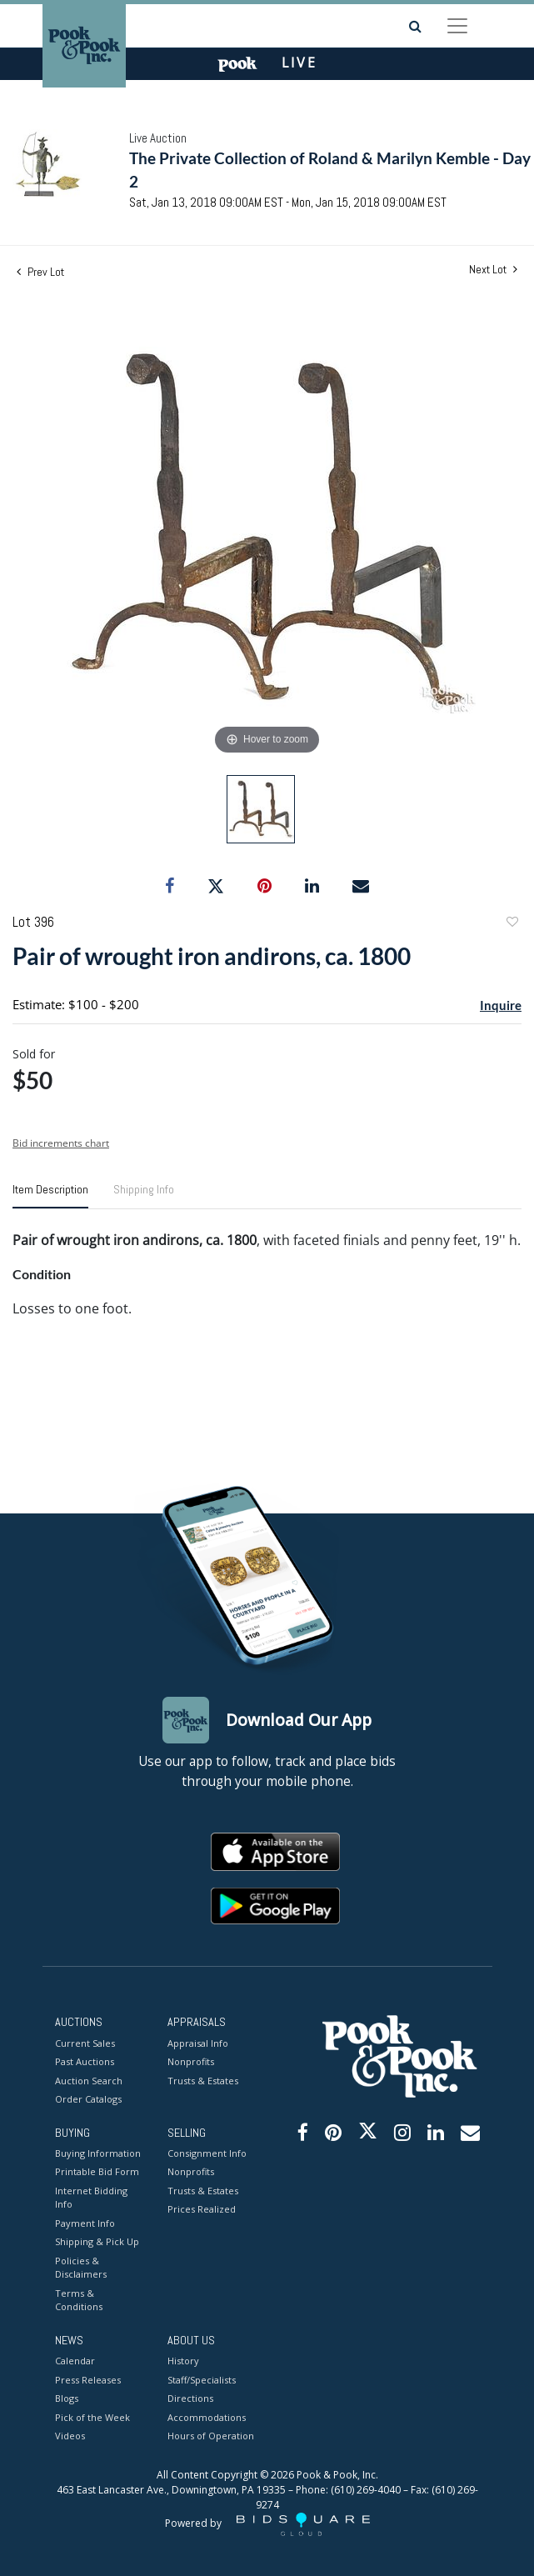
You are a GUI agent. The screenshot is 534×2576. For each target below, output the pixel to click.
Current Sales (85, 2043)
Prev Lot (40, 271)
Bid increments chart (60, 1143)
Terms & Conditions (78, 2300)
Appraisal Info (197, 2043)
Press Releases (88, 2379)
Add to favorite (512, 923)
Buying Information (98, 2153)
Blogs (66, 2398)
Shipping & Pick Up (97, 2241)
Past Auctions (84, 2061)
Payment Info (85, 2223)
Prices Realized (201, 2209)
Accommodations (206, 2417)
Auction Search (88, 2080)
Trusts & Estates (202, 2080)
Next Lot (493, 270)
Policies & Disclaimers (81, 2267)
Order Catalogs (88, 2099)
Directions (190, 2398)
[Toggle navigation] (457, 26)
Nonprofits (190, 2061)
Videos (70, 2435)
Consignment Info (207, 2153)
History (183, 2360)
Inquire (501, 1005)
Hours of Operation (210, 2435)
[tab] (50, 1196)
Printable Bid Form (97, 2171)
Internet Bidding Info (91, 2197)
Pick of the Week (92, 2417)
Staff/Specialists (201, 2379)
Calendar (75, 2360)
